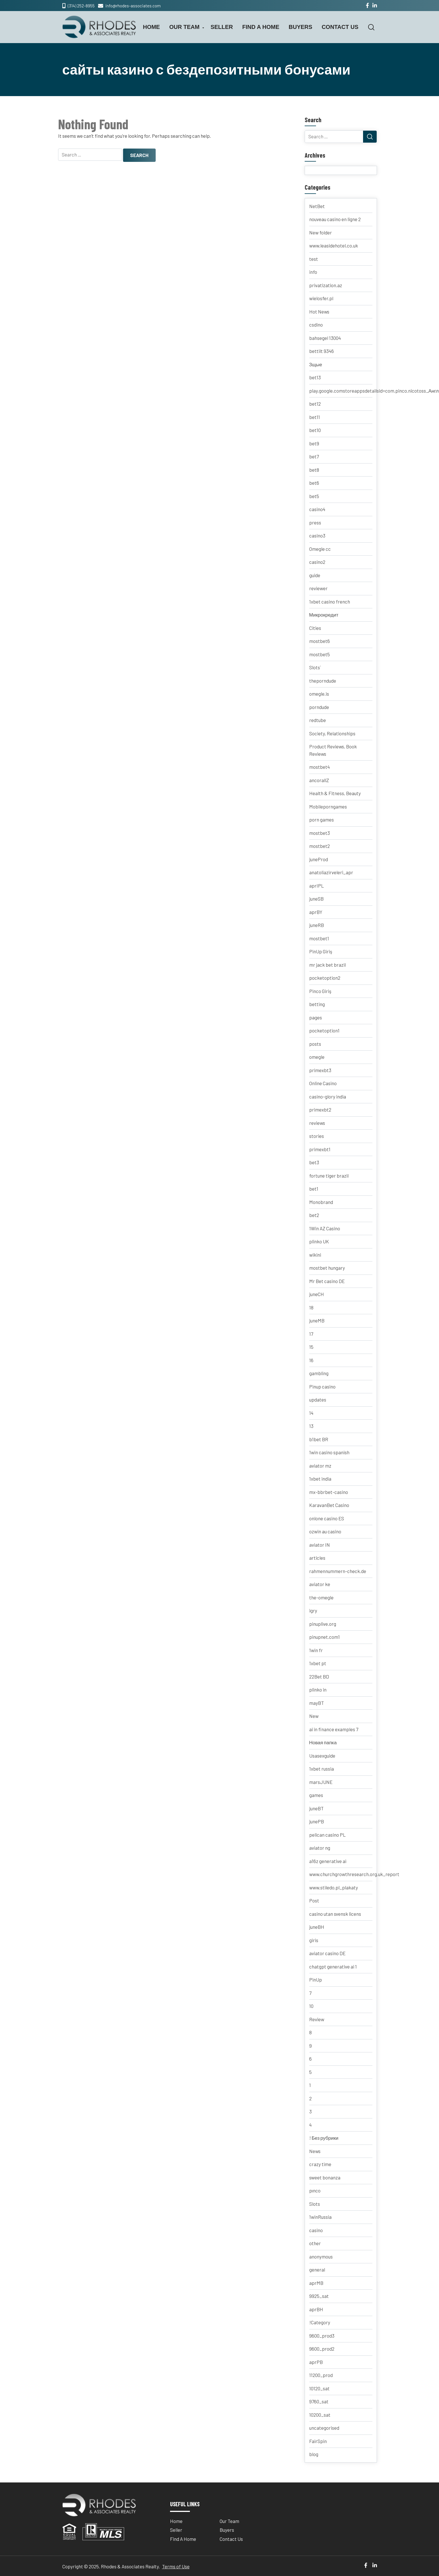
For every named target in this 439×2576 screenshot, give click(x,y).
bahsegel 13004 (325, 338)
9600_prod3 (321, 2335)
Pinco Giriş (320, 991)
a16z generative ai (327, 1861)
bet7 (314, 456)
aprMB (316, 2283)
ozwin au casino (325, 1531)
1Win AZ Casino (324, 1228)
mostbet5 (319, 654)
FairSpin (318, 2441)
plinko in (317, 1689)
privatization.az (325, 285)
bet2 (314, 1215)
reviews (317, 1123)
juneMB (317, 1320)
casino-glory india (327, 1096)
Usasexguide (322, 1755)
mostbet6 (319, 641)
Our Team (184, 27)
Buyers (300, 27)
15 (311, 1347)
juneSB (316, 898)
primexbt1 (319, 1149)
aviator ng (319, 1848)
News (315, 2151)
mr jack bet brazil (327, 965)
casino (316, 2230)
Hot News (319, 311)
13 (311, 1426)
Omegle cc (320, 549)
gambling (318, 1373)
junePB (316, 1821)
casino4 (317, 509)
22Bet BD (319, 1676)
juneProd (318, 859)
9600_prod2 (321, 2348)
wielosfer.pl (321, 298)
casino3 (317, 535)
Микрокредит (323, 614)
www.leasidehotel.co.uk (333, 245)
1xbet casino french (329, 601)
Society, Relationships (332, 733)
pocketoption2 (324, 978)
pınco (315, 2190)
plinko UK (319, 1241)
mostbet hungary (327, 1268)
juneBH (316, 1927)
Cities (315, 628)
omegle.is (319, 694)
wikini (315, 1255)
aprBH (316, 2309)
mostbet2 (319, 846)
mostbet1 (319, 938)
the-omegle (321, 1597)
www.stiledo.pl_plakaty (333, 1887)
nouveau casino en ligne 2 (335, 219)
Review (316, 2019)
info (313, 272)
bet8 (314, 470)
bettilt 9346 (321, 351)
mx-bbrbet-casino (328, 1492)
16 (311, 1360)
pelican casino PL (327, 1835)
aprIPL (316, 885)
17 (311, 1334)
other (315, 2243)
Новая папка (323, 1742)
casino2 (317, 562)
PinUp (315, 1979)
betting (317, 1004)
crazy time (320, 2164)
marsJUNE (320, 1782)
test (313, 259)
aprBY (315, 912)
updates (317, 1399)
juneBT (316, 1808)
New (314, 1716)
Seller (222, 27)
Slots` (315, 667)
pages (315, 1017)
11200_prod (321, 2375)
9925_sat (319, 2296)
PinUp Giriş (320, 951)
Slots (314, 2204)
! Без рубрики (324, 2138)
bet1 (313, 1188)
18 (311, 1307)
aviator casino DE (327, 1953)
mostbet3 (319, 833)
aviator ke (319, 1584)
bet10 (315, 430)
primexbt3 (320, 1070)
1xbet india (320, 1478)
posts (315, 1044)
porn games (321, 819)
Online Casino (323, 1083)
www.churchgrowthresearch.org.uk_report (354, 1874)
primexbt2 (320, 1109)
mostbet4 (319, 767)
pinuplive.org (322, 1624)
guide (314, 575)
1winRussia (320, 2217)
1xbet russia (321, 1768)
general (317, 2269)
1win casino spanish (329, 1452)
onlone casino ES (326, 1518)
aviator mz (320, 1465)
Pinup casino (322, 1386)
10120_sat (319, 2388)
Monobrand (321, 1202)
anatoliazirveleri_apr (331, 872)
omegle (317, 1057)
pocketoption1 (324, 1030)
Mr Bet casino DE (327, 1281)
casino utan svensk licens (335, 1914)
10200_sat (319, 2415)
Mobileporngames (328, 806)
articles (317, 1558)
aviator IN (319, 1545)
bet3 (314, 1162)
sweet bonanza (324, 2177)
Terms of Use (176, 2566)
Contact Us (340, 27)
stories (316, 1136)
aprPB (316, 2362)
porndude (319, 707)
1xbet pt (317, 1663)
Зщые (315, 364)
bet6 (314, 483)
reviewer (318, 588)
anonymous (321, 2256)
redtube (317, 720)
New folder (320, 232)
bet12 (315, 404)
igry (313, 1610)
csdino (316, 324)
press (315, 522)
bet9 (314, 443)
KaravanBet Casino (329, 1505)
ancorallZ (319, 780)
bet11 (314, 417)
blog (313, 2454)
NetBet (317, 206)
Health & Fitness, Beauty (335, 793)
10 (311, 2006)
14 (311, 1413)
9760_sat (318, 2401)
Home (151, 27)
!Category (319, 2322)
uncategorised (324, 2428)
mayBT (316, 1703)
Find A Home (260, 27)
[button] (371, 27)
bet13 (315, 377)
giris (313, 1940)
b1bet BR (318, 1439)
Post (314, 1900)
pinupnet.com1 (324, 1637)
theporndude (322, 680)
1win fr (316, 1650)
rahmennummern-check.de (337, 1571)
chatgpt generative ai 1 (333, 1966)
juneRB (316, 925)
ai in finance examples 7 (333, 1729)
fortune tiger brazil (329, 1175)
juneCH (316, 1294)
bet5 (314, 496)
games (316, 1795)
